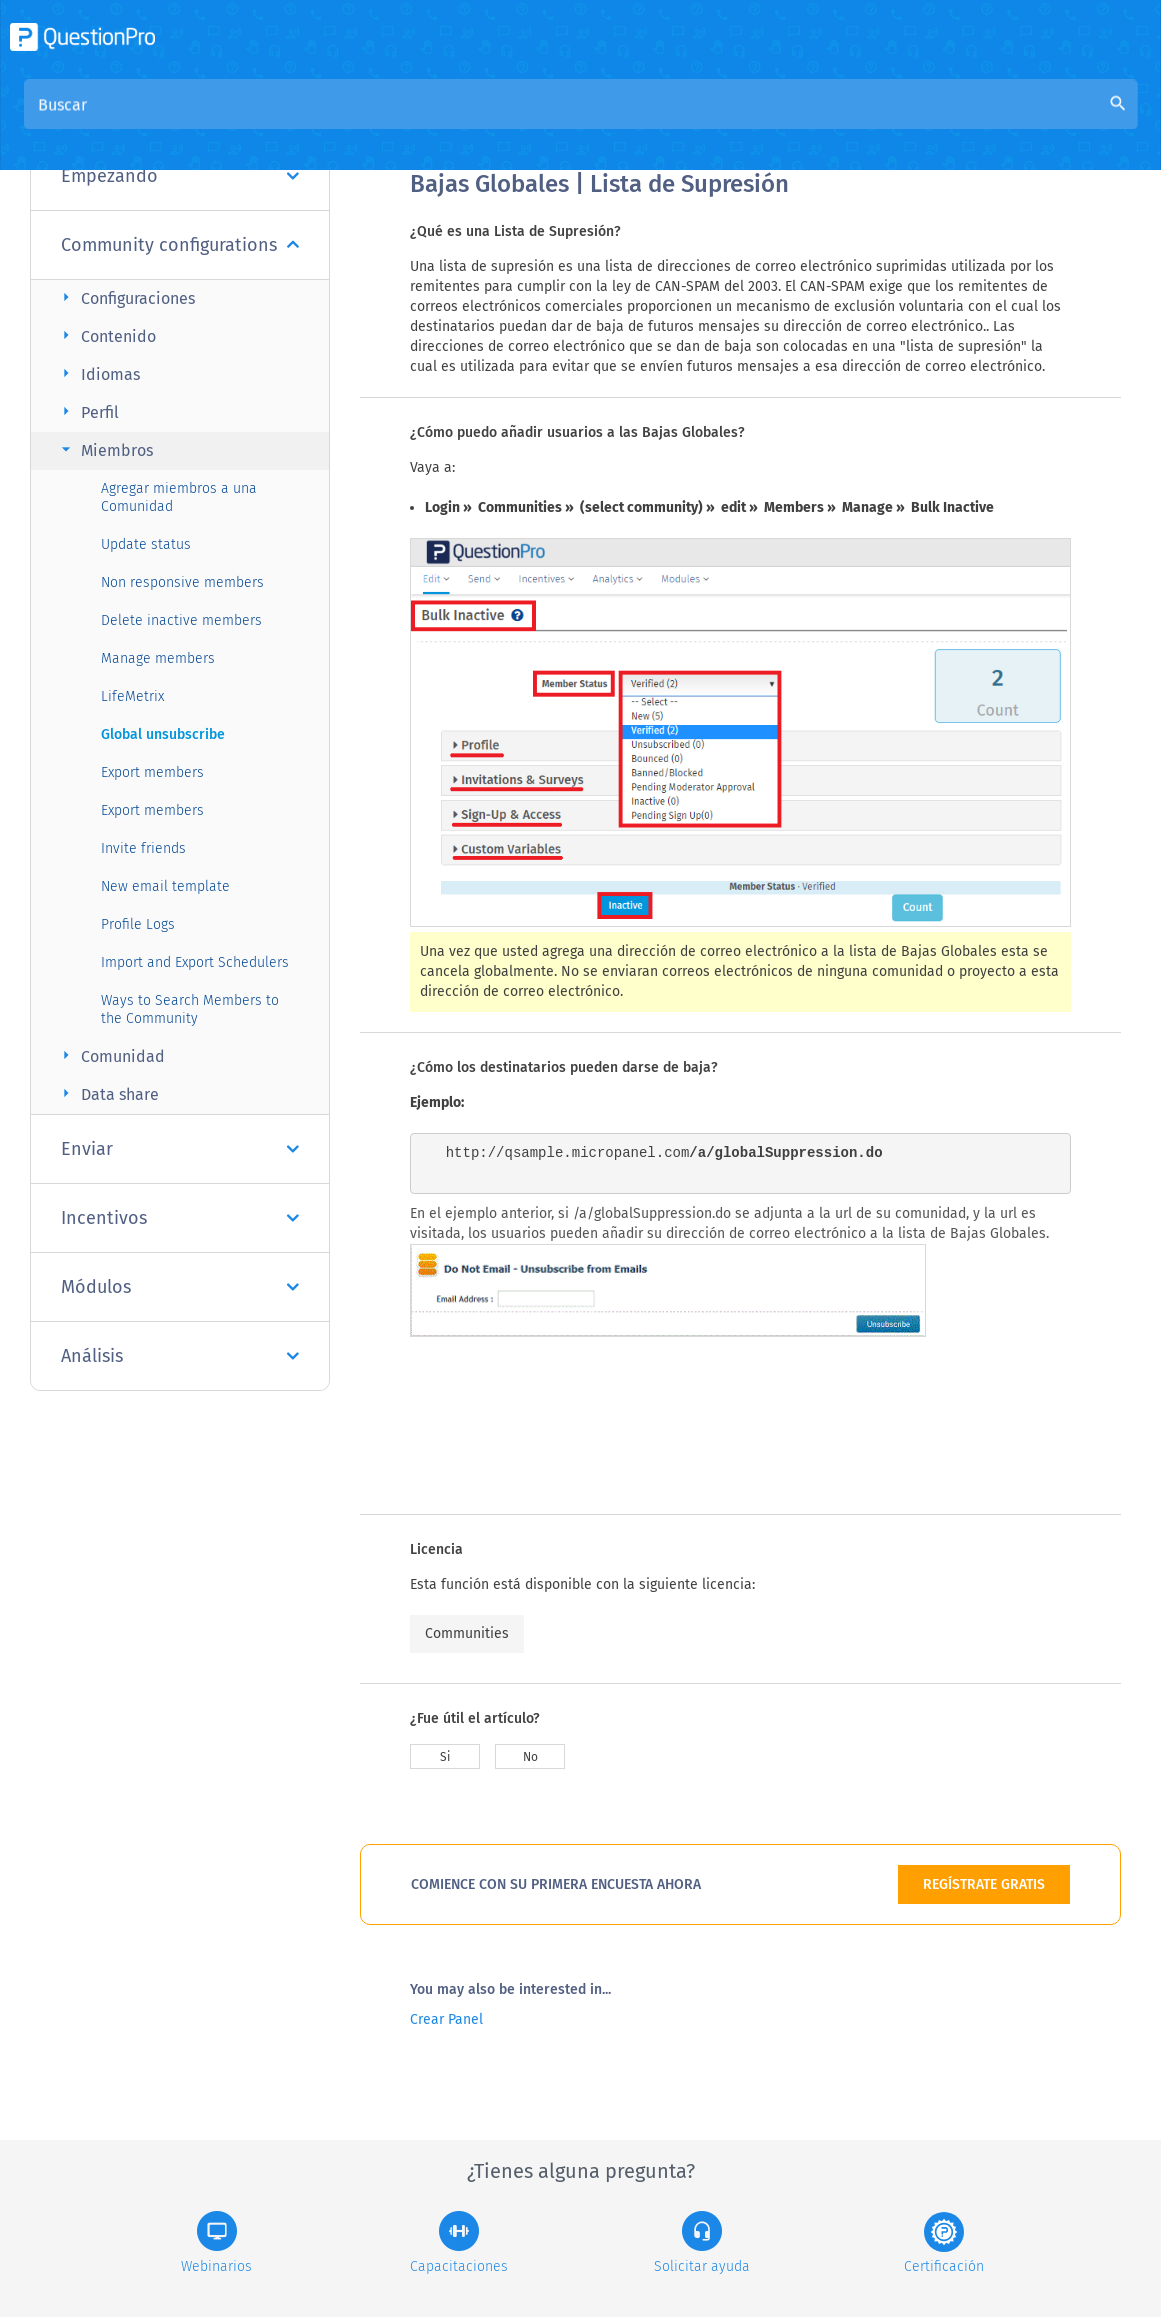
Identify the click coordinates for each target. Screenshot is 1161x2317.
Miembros (104, 449)
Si (445, 1757)
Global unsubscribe (163, 734)
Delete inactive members (181, 620)
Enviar (180, 1149)
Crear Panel (446, 2019)
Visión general (462, 121)
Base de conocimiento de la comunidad (681, 121)
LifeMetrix (132, 696)
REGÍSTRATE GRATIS (984, 1884)
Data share (107, 1093)
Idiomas (98, 373)
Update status (146, 544)
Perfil (87, 411)
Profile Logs (138, 924)
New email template (165, 886)
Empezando (180, 176)
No (530, 1757)
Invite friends (143, 848)
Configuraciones (125, 297)
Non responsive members (182, 582)
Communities (467, 1633)
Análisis (180, 1356)
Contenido (106, 335)
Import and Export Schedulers (195, 962)
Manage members (158, 658)
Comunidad (110, 1055)
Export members (152, 772)
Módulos (180, 1287)
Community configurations (180, 245)
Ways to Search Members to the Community (190, 1009)
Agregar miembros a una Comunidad (179, 497)
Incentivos (180, 1218)
